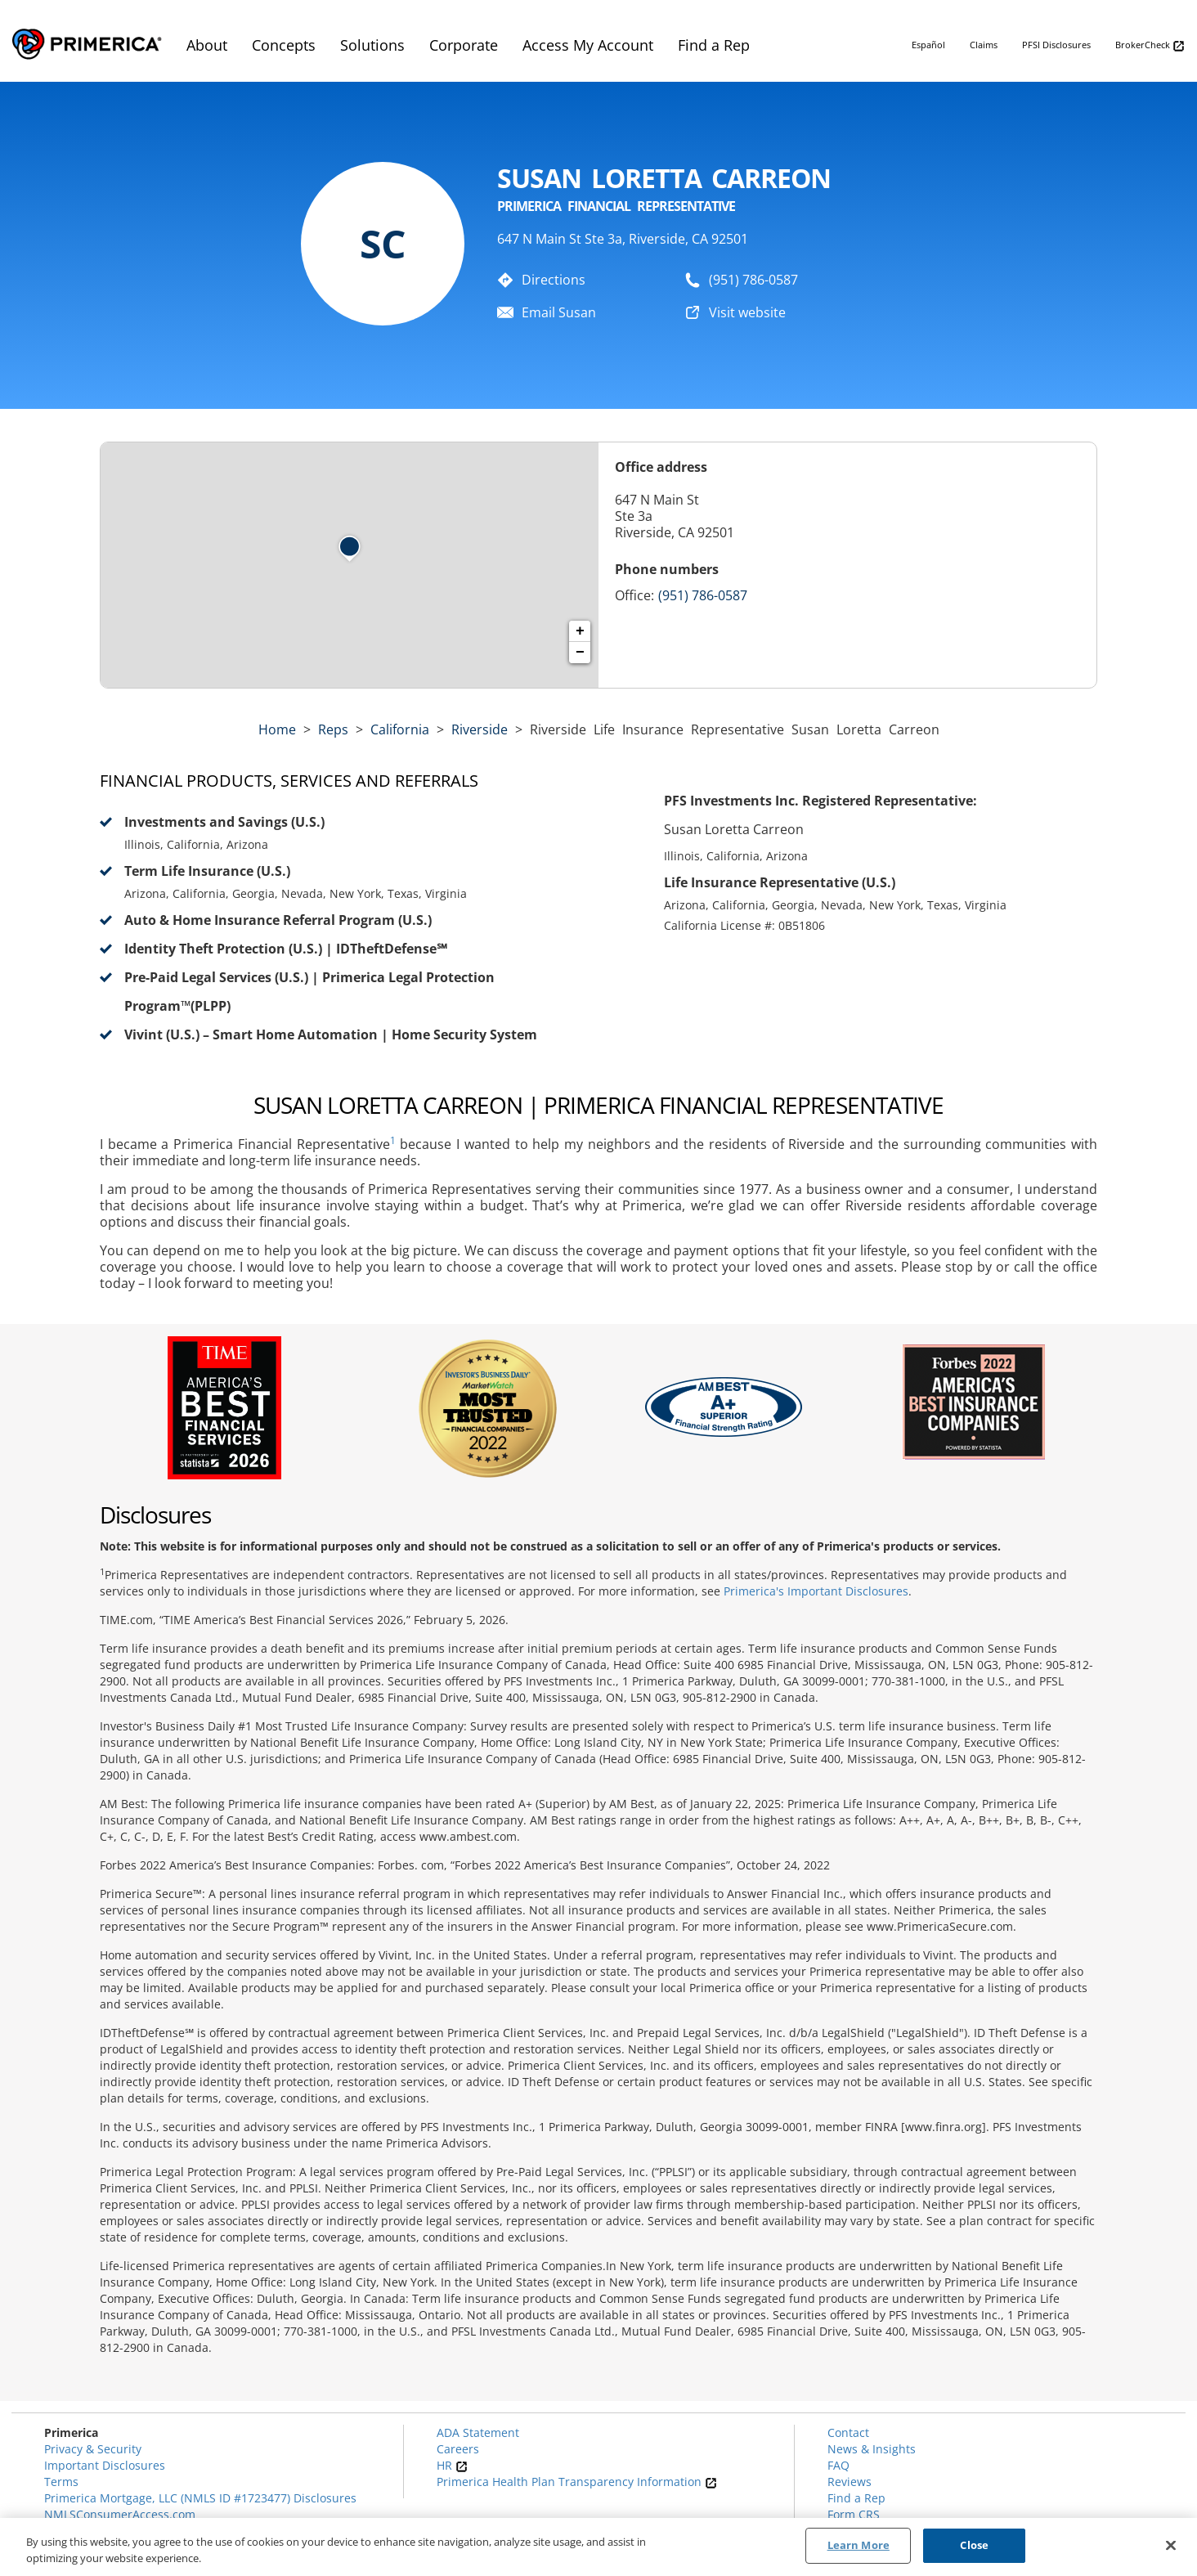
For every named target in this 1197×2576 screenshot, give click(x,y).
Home (277, 729)
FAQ (838, 2465)
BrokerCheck (1150, 45)
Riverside (479, 729)
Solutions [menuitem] (372, 45)
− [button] (580, 652)
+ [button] (580, 631)
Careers (458, 2449)
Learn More (858, 2545)
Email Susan (559, 312)
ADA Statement (478, 2432)
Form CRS (853, 2514)
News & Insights (871, 2449)
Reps (333, 729)
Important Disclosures (104, 2465)
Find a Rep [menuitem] (714, 45)
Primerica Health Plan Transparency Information (577, 2481)
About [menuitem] (206, 45)
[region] (598, 2547)
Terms (61, 2481)
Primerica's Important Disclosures (816, 1591)
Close (974, 2545)
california (399, 729)
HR (452, 2465)
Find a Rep (856, 2498)
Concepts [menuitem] (284, 45)
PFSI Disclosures (1056, 44)
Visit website (747, 312)
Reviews (849, 2481)
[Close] (1171, 2545)
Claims (984, 44)
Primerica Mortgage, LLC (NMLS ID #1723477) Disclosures (200, 2498)
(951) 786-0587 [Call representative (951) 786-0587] (702, 595)
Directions (553, 280)
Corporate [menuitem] (463, 45)
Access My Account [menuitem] (587, 45)
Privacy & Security (92, 2449)
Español (928, 44)
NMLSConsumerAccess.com (119, 2514)
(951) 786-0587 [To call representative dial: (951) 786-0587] (753, 280)
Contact (848, 2432)
